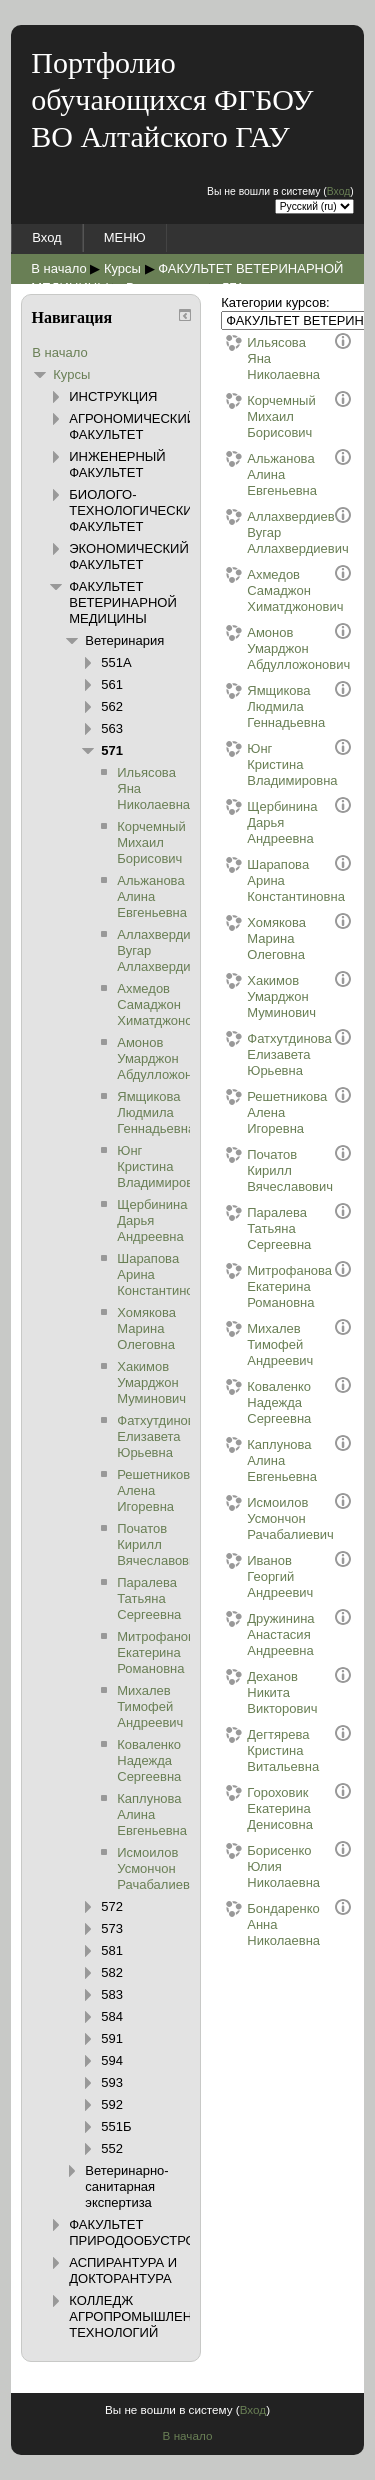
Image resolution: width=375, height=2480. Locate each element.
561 (112, 684)
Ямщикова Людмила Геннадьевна (263, 706)
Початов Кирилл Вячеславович (263, 1170)
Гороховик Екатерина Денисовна (263, 1808)
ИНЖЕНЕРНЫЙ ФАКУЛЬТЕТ (117, 464)
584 (112, 2016)
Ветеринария (124, 640)
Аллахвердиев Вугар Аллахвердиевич (263, 532)
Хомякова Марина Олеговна (263, 938)
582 (112, 1972)
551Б (116, 2126)
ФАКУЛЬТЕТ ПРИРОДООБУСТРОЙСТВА (154, 2232)
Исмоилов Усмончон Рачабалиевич (263, 1518)
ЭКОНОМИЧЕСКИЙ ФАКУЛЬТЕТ (129, 556)
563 (112, 728)
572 (112, 1906)
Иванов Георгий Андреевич (263, 1576)
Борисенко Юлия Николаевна (263, 1866)
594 (112, 2060)
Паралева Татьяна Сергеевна (263, 1228)
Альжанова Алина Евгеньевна (263, 474)
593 (112, 2082)
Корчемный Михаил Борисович (263, 416)
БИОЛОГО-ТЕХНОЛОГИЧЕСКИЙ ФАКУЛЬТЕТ (135, 510)
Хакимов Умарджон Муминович (263, 996)
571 (112, 750)
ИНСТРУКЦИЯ (113, 396)
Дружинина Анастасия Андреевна (263, 1634)
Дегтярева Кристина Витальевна (263, 1750)
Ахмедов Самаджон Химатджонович (263, 590)
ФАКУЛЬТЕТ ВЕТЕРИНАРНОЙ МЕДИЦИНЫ (123, 602)
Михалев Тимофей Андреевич (263, 1344)
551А (116, 662)
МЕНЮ (125, 237)
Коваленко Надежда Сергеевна (263, 1402)
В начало (58, 268)
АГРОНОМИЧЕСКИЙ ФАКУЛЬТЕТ (132, 426)
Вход (339, 191)
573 (112, 1928)
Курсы (122, 268)
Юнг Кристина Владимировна (263, 764)
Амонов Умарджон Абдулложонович (263, 648)
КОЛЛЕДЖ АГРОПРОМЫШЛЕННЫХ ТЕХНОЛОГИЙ (145, 2316)
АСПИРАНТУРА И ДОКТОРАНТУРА (123, 2270)
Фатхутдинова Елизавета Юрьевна (263, 1054)
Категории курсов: (275, 302)
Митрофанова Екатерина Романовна (263, 1286)
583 (112, 1994)
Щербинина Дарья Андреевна (263, 822)
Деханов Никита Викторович (263, 1692)
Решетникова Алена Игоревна (263, 1112)
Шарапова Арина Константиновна (263, 880)
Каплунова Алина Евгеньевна (263, 1460)
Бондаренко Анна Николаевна (263, 1924)
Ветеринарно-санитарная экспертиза (126, 2186)
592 (112, 2104)
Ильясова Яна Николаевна (263, 358)
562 (112, 706)
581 (112, 1950)
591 (112, 2038)
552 (112, 2148)
